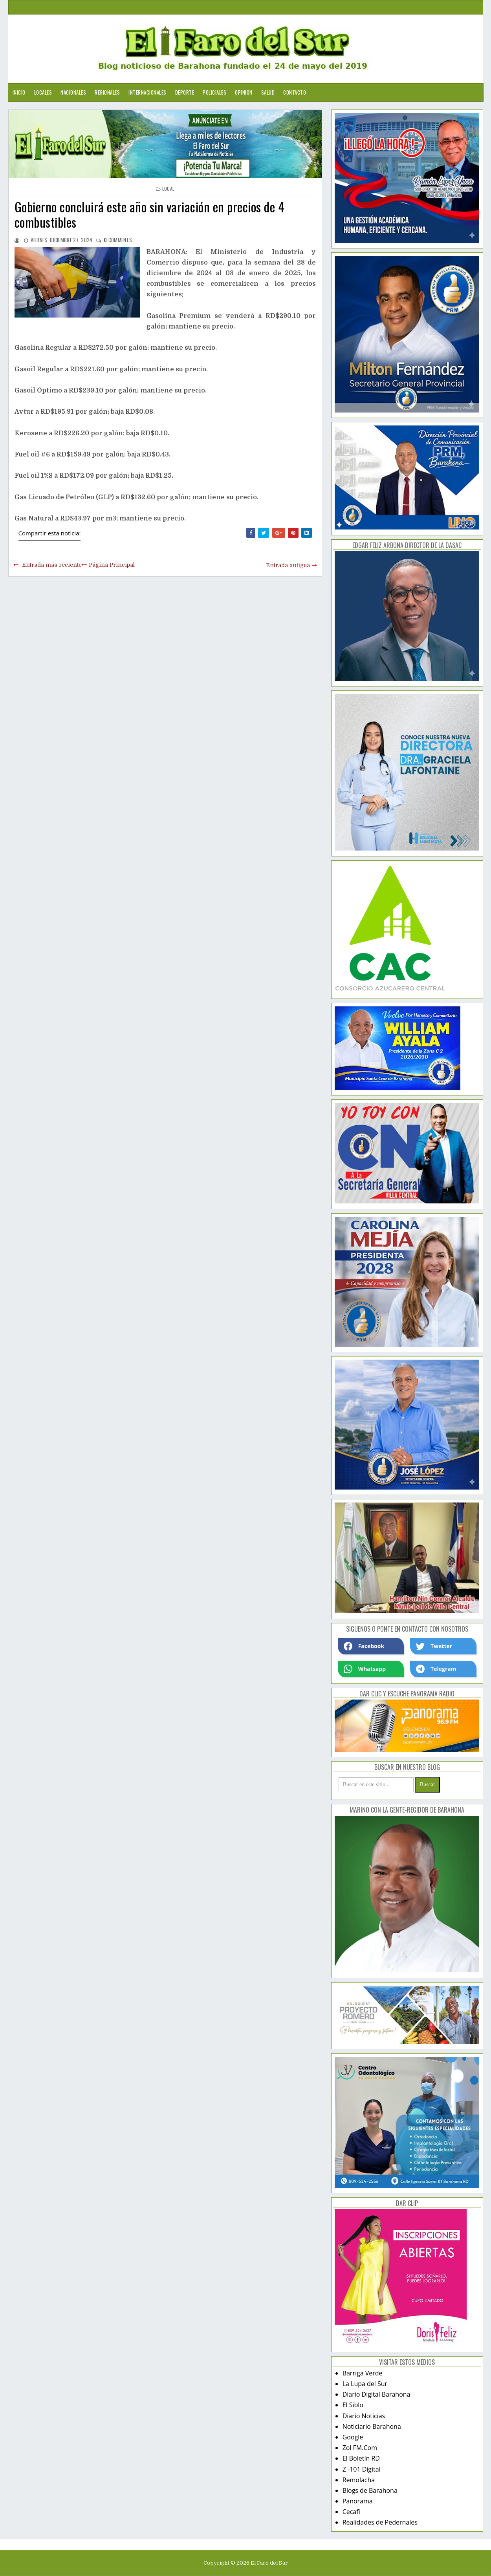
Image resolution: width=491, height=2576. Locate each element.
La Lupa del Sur (365, 2383)
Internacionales (147, 92)
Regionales (107, 92)
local (168, 188)
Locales (43, 92)
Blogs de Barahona (370, 2490)
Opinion (244, 92)
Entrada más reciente (52, 565)
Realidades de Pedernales (380, 2522)
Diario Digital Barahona (376, 2394)
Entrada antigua (288, 565)
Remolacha (359, 2480)
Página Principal (112, 565)
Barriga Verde (363, 2373)
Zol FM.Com (360, 2447)
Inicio (19, 92)
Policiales (214, 92)
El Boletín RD (361, 2458)
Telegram (436, 1669)
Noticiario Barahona (372, 2426)
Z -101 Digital (362, 2469)
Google (353, 2437)
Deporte (184, 92)
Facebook (364, 1646)
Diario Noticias (364, 2416)
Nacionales (73, 92)
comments (118, 240)
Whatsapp (365, 1669)
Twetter (434, 1646)
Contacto (294, 92)
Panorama (358, 2501)
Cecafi (351, 2511)
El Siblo (353, 2405)
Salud (268, 92)
